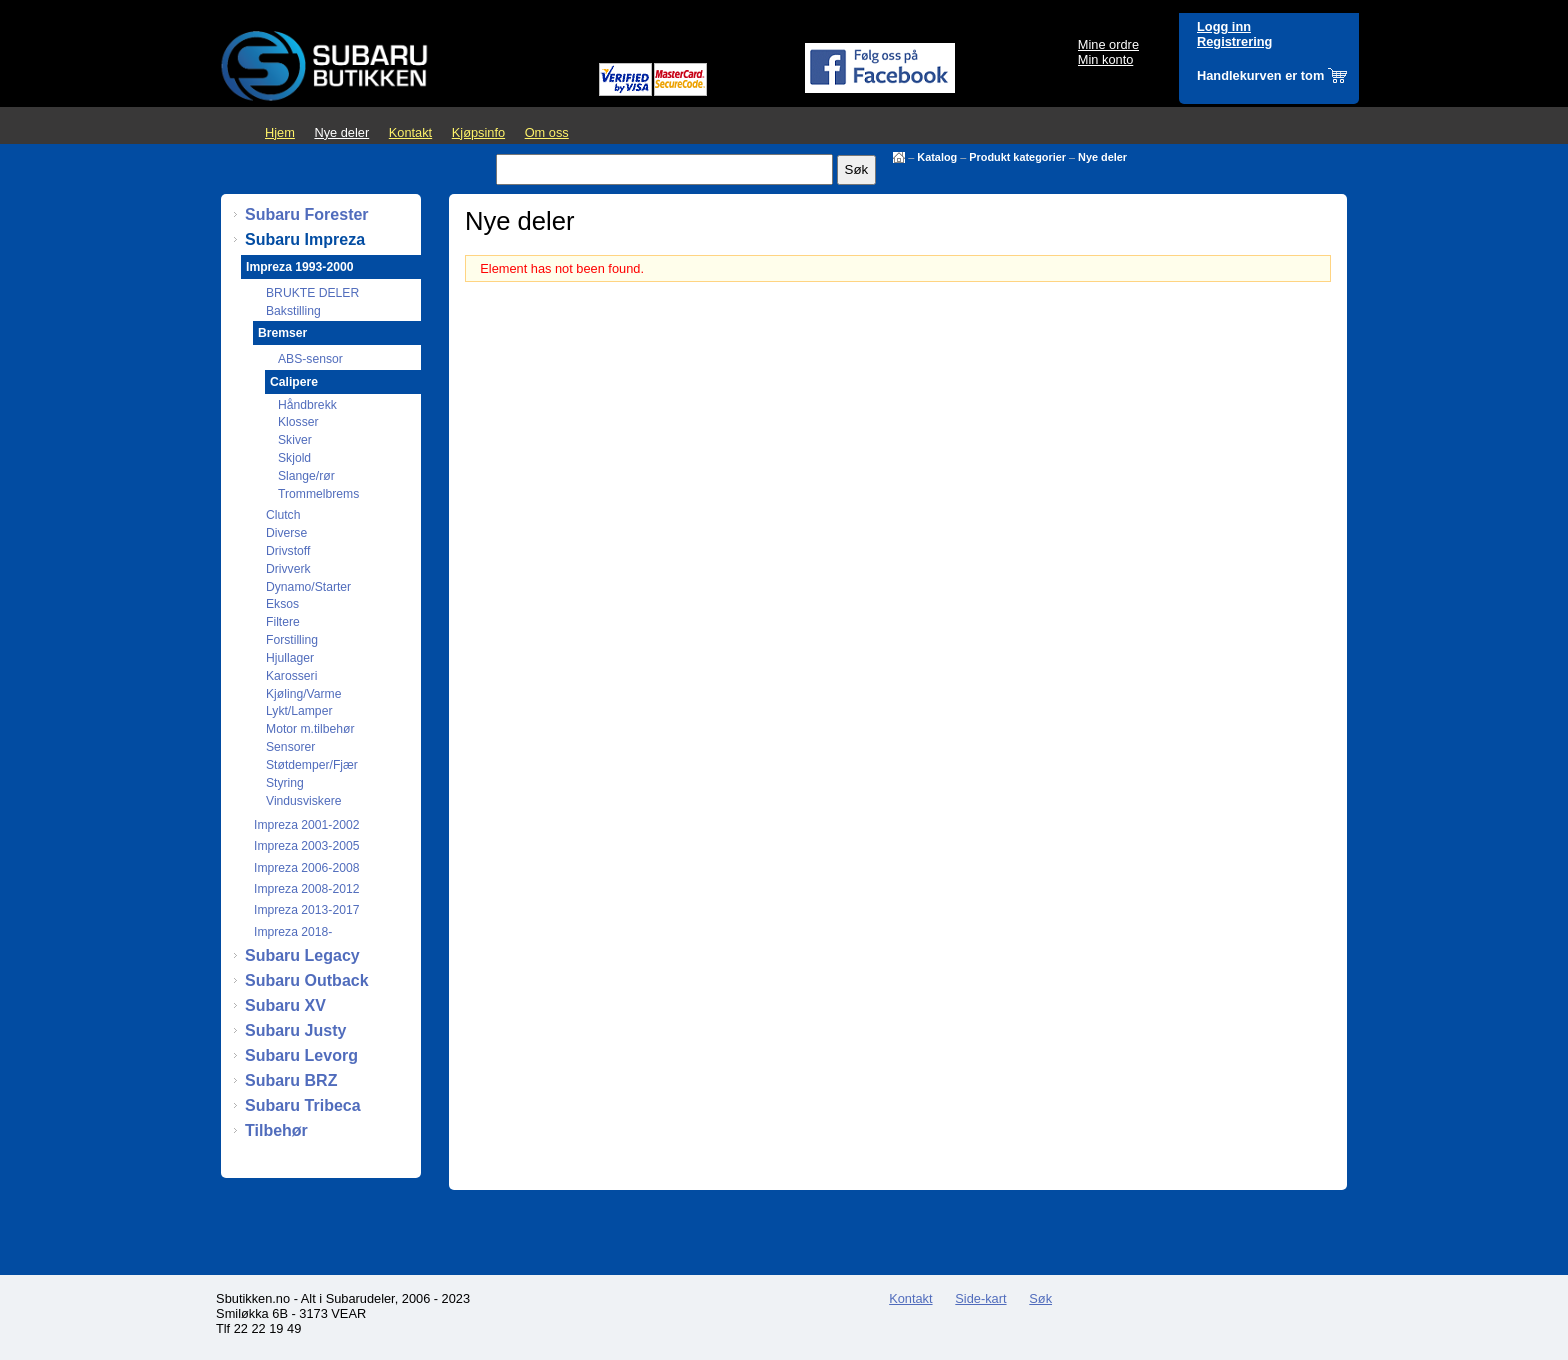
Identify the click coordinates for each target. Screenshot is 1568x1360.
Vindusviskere (303, 801)
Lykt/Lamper (299, 711)
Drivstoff (288, 551)
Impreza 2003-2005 (306, 846)
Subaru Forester (307, 214)
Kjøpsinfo (478, 132)
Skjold (294, 458)
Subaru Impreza (305, 239)
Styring (285, 783)
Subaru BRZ (291, 1080)
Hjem (280, 132)
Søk (1040, 1298)
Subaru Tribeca (303, 1105)
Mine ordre (1108, 44)
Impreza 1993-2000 (299, 267)
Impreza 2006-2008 (306, 868)
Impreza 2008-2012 (306, 889)
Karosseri (291, 676)
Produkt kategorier (1017, 157)
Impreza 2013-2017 (306, 910)
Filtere (283, 622)
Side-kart (980, 1298)
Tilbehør (276, 1130)
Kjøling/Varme (303, 694)
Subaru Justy (295, 1030)
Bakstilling (293, 311)
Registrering (1234, 41)
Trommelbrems (318, 494)
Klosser (298, 422)
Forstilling (292, 640)
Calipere (294, 382)
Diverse (286, 533)
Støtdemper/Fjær (312, 765)
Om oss (547, 132)
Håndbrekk (307, 405)
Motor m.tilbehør (310, 729)
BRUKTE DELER (312, 293)
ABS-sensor (310, 359)
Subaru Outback (307, 980)
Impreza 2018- (293, 932)
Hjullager (290, 658)
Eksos (282, 604)
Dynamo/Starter (308, 587)
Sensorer (290, 747)
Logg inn (1224, 26)
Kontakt (410, 132)
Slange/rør (306, 476)
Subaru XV (285, 1005)
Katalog (937, 157)
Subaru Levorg (301, 1055)
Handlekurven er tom (1260, 75)
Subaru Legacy (302, 955)
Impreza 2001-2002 (306, 825)
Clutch (283, 515)
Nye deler (341, 132)
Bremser (282, 333)
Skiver (295, 440)
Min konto (1105, 59)
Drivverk (288, 569)
